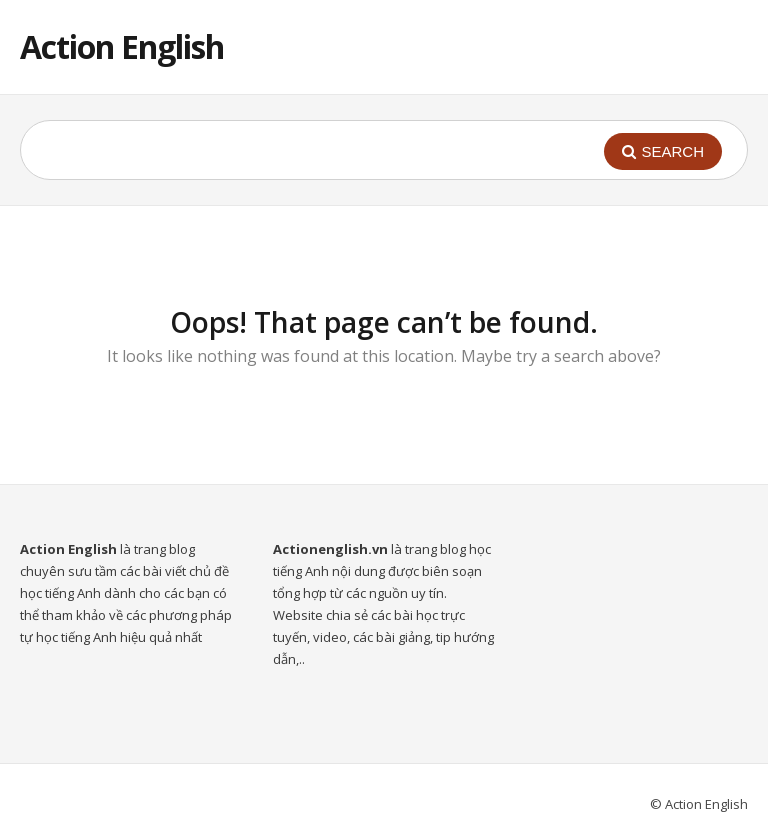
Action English (122, 46)
